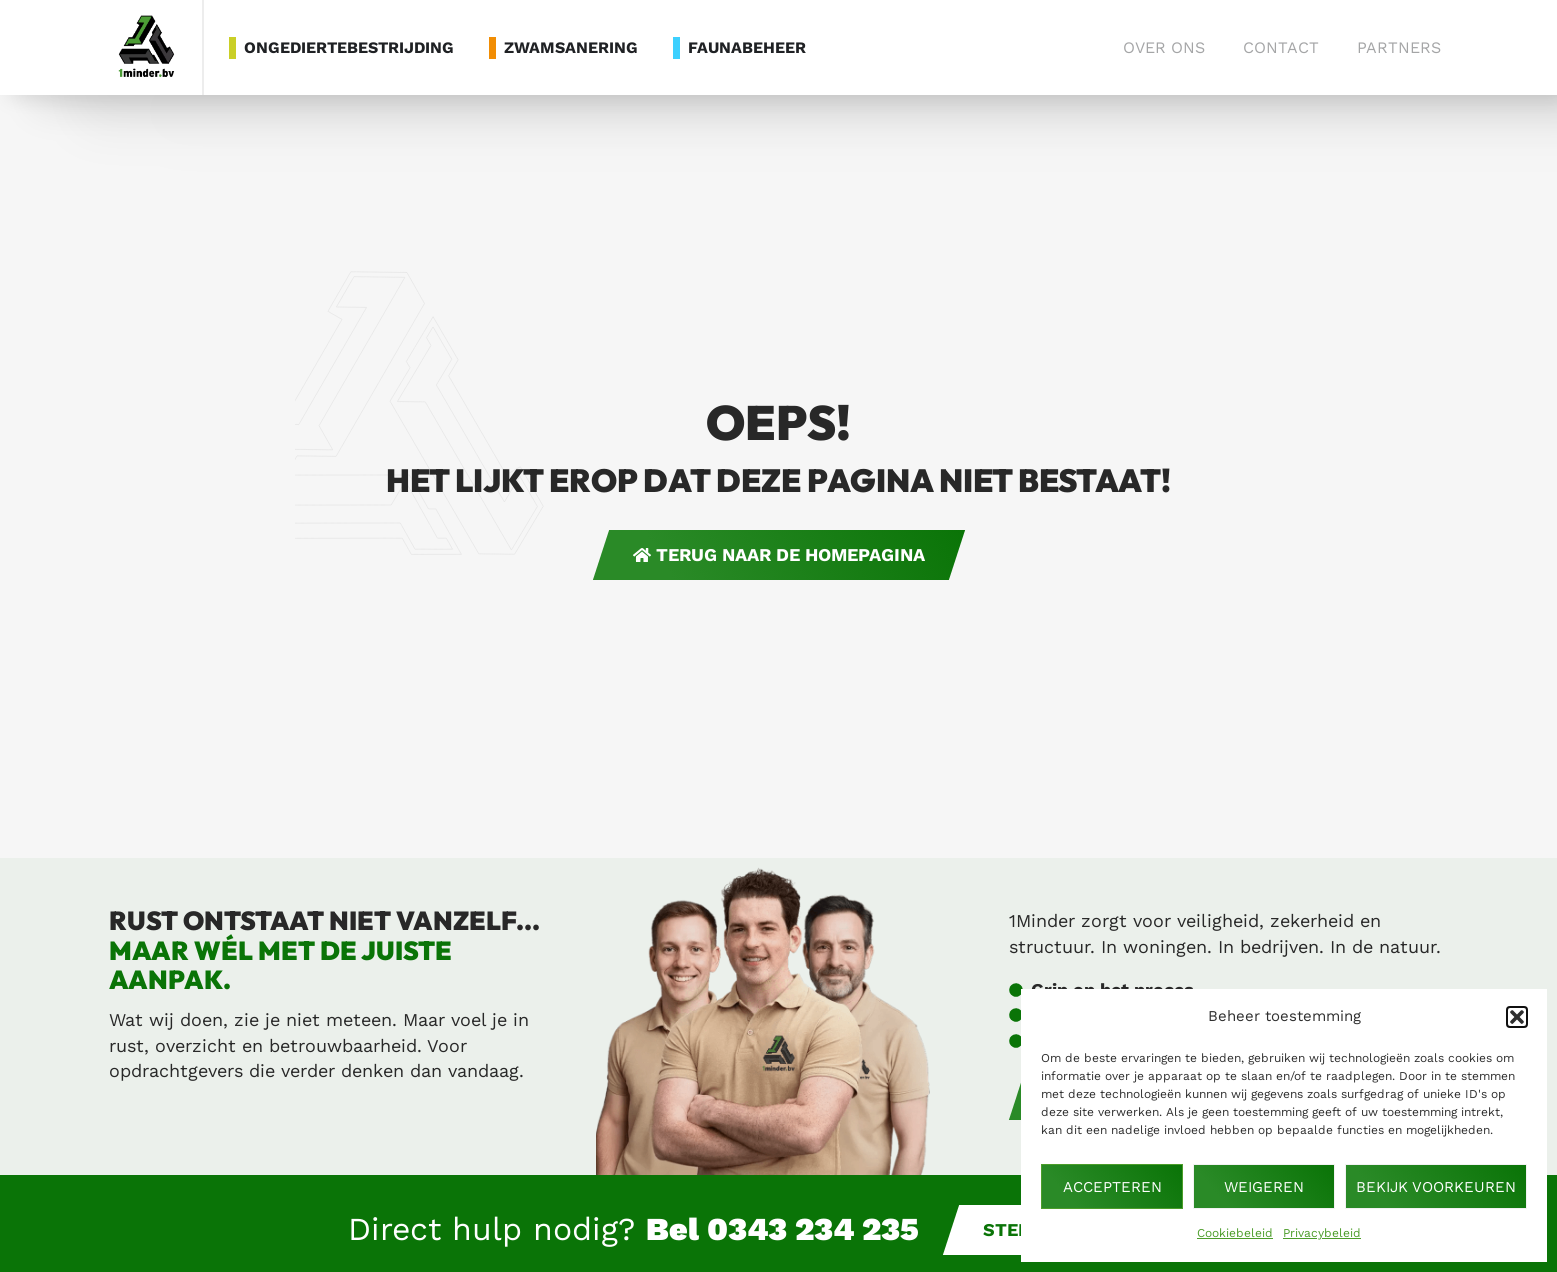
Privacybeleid (1322, 1233)
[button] (1517, 1017)
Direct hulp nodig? (633, 1229)
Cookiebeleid (1235, 1233)
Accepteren (1112, 1187)
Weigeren (1264, 1187)
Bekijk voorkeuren (1436, 1187)
